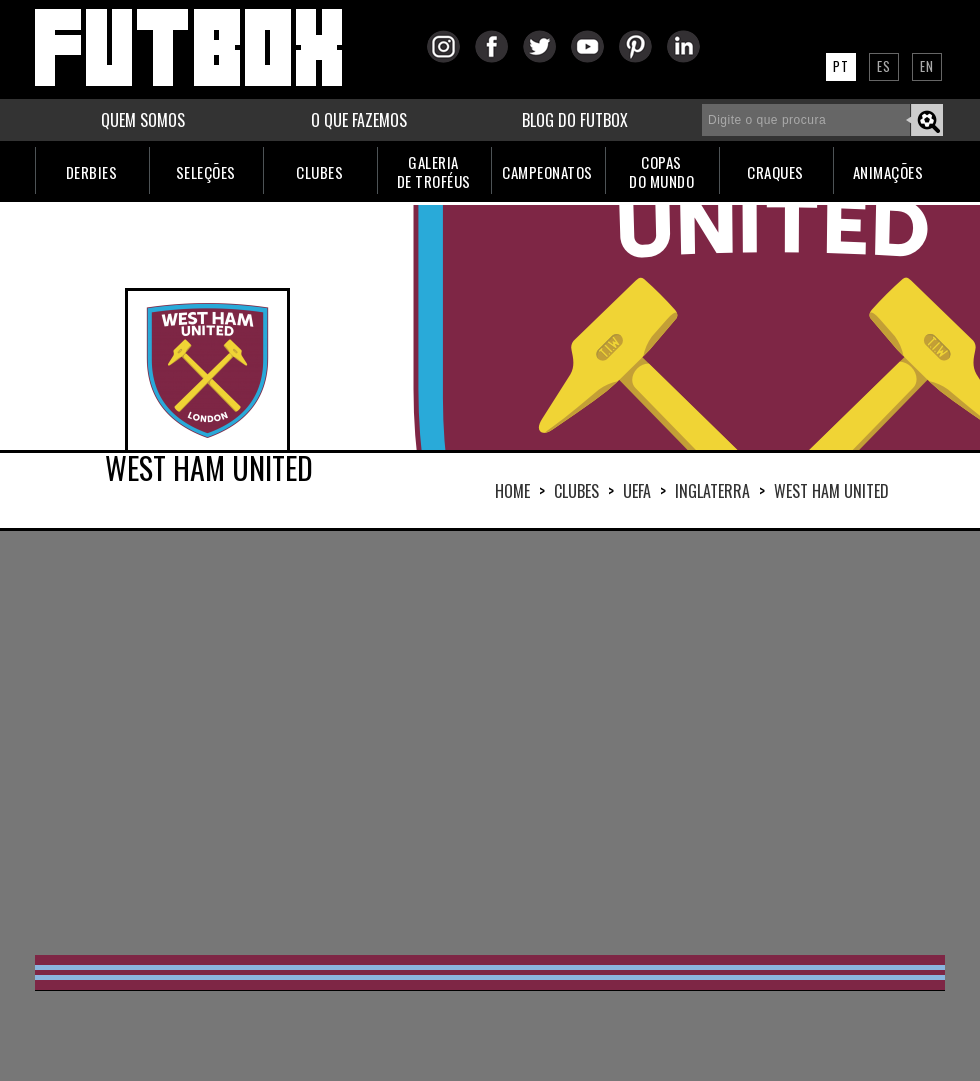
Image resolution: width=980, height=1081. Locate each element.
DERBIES (92, 172)
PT (841, 66)
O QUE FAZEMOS (359, 120)
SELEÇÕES (206, 172)
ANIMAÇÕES (888, 172)
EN (927, 66)
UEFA (637, 491)
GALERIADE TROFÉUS (434, 171)
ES (884, 66)
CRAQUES (775, 172)
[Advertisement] (441, 741)
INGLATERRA (712, 491)
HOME (512, 491)
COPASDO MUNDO (661, 171)
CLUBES (319, 172)
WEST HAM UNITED (831, 491)
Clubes (576, 491)
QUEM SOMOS (143, 120)
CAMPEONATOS (547, 172)
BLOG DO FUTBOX (575, 120)
